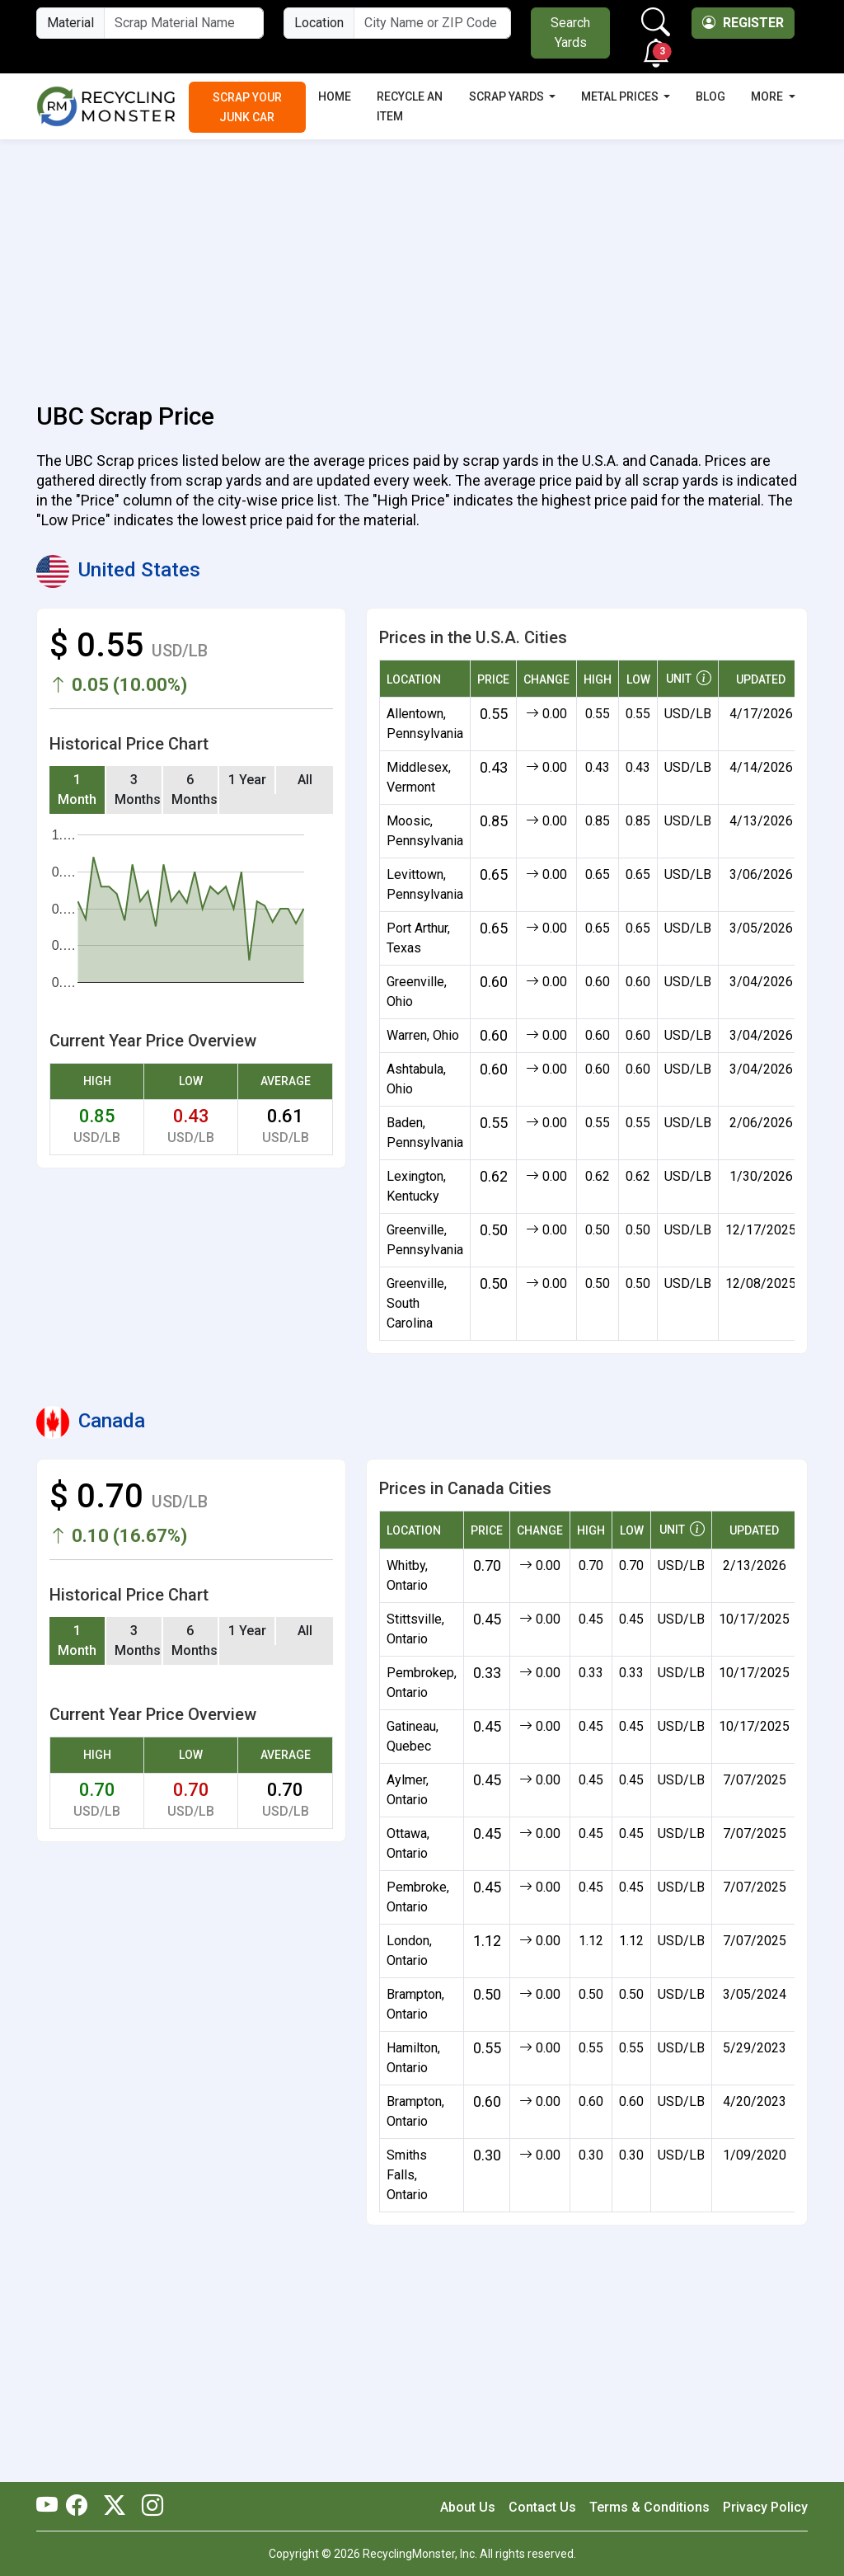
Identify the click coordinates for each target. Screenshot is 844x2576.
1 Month (77, 789)
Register (743, 23)
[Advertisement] (422, 261)
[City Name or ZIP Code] (432, 23)
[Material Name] (184, 23)
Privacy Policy (765, 2507)
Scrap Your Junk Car (247, 107)
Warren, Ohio (423, 1035)
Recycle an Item (410, 106)
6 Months (194, 789)
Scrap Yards (507, 96)
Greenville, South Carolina (417, 1303)
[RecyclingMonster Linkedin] (148, 2506)
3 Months (138, 789)
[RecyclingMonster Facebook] (81, 2506)
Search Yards (570, 32)
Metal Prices (621, 96)
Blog (710, 96)
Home (334, 96)
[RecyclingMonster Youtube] (51, 2506)
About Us (467, 2507)
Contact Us (542, 2507)
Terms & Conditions (649, 2507)
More (768, 96)
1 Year (247, 779)
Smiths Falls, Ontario (407, 2174)
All (305, 779)
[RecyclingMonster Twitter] (115, 2506)
